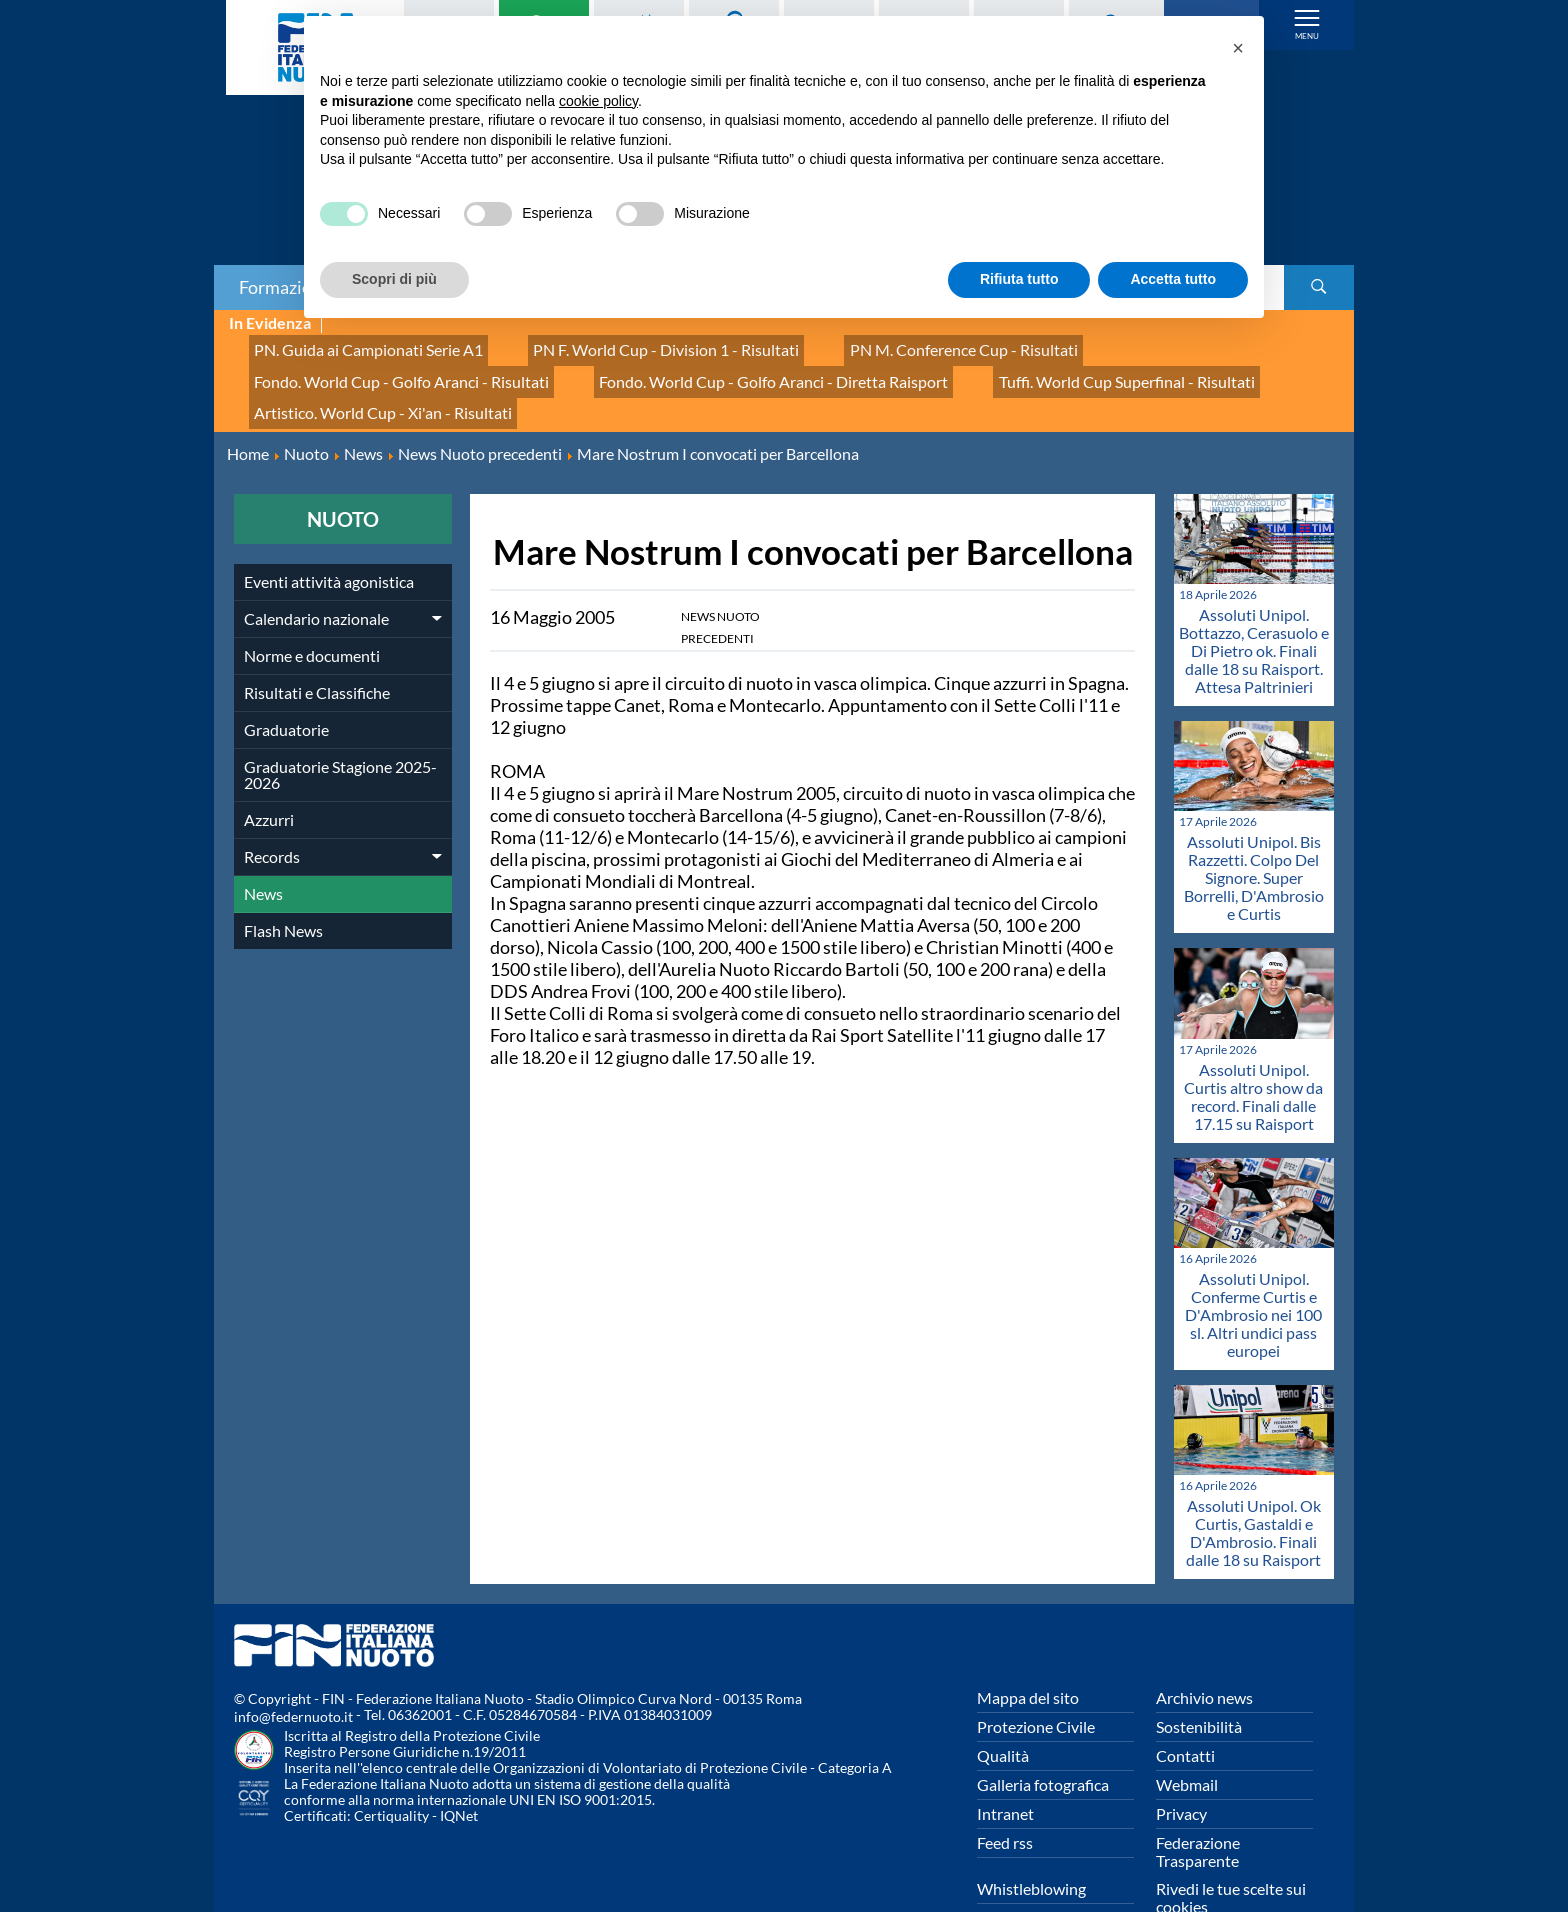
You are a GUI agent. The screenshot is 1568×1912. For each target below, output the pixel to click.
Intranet (1005, 1764)
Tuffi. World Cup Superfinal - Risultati (723, 367)
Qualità (1003, 1706)
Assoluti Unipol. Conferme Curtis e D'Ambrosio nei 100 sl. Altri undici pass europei (1253, 1264)
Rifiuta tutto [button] (1019, 279)
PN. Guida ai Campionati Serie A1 (353, 345)
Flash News (283, 880)
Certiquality (391, 1766)
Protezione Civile (1036, 1677)
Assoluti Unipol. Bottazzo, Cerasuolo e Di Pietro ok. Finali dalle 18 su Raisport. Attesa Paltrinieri (1254, 601)
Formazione (285, 287)
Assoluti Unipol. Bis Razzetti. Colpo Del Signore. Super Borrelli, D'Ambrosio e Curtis (1254, 828)
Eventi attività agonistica (329, 531)
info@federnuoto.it (293, 1667)
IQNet (459, 1766)
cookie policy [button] (598, 101)
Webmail (1187, 1735)
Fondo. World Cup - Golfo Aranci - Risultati (1160, 345)
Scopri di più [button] (394, 279)
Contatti (1185, 1706)
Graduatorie (286, 679)
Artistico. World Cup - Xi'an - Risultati (996, 367)
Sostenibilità (1199, 1677)
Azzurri (269, 769)
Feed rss (1005, 1793)
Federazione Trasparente (1198, 1802)
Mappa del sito (1028, 1648)
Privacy (1181, 1764)
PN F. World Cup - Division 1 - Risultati (618, 345)
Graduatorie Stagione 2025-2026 (340, 724)
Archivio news (1204, 1648)
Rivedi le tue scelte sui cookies (1231, 1848)
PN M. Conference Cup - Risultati (882, 345)
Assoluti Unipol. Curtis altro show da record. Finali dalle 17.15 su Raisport (1253, 1046)
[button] (1238, 48)
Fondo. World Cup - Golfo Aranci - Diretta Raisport (408, 367)
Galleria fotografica (1043, 1735)
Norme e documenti (312, 605)
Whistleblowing (1031, 1839)
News (263, 843)
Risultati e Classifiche (317, 642)
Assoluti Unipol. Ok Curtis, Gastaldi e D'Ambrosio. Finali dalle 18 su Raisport (1253, 1483)
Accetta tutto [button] (1173, 279)
